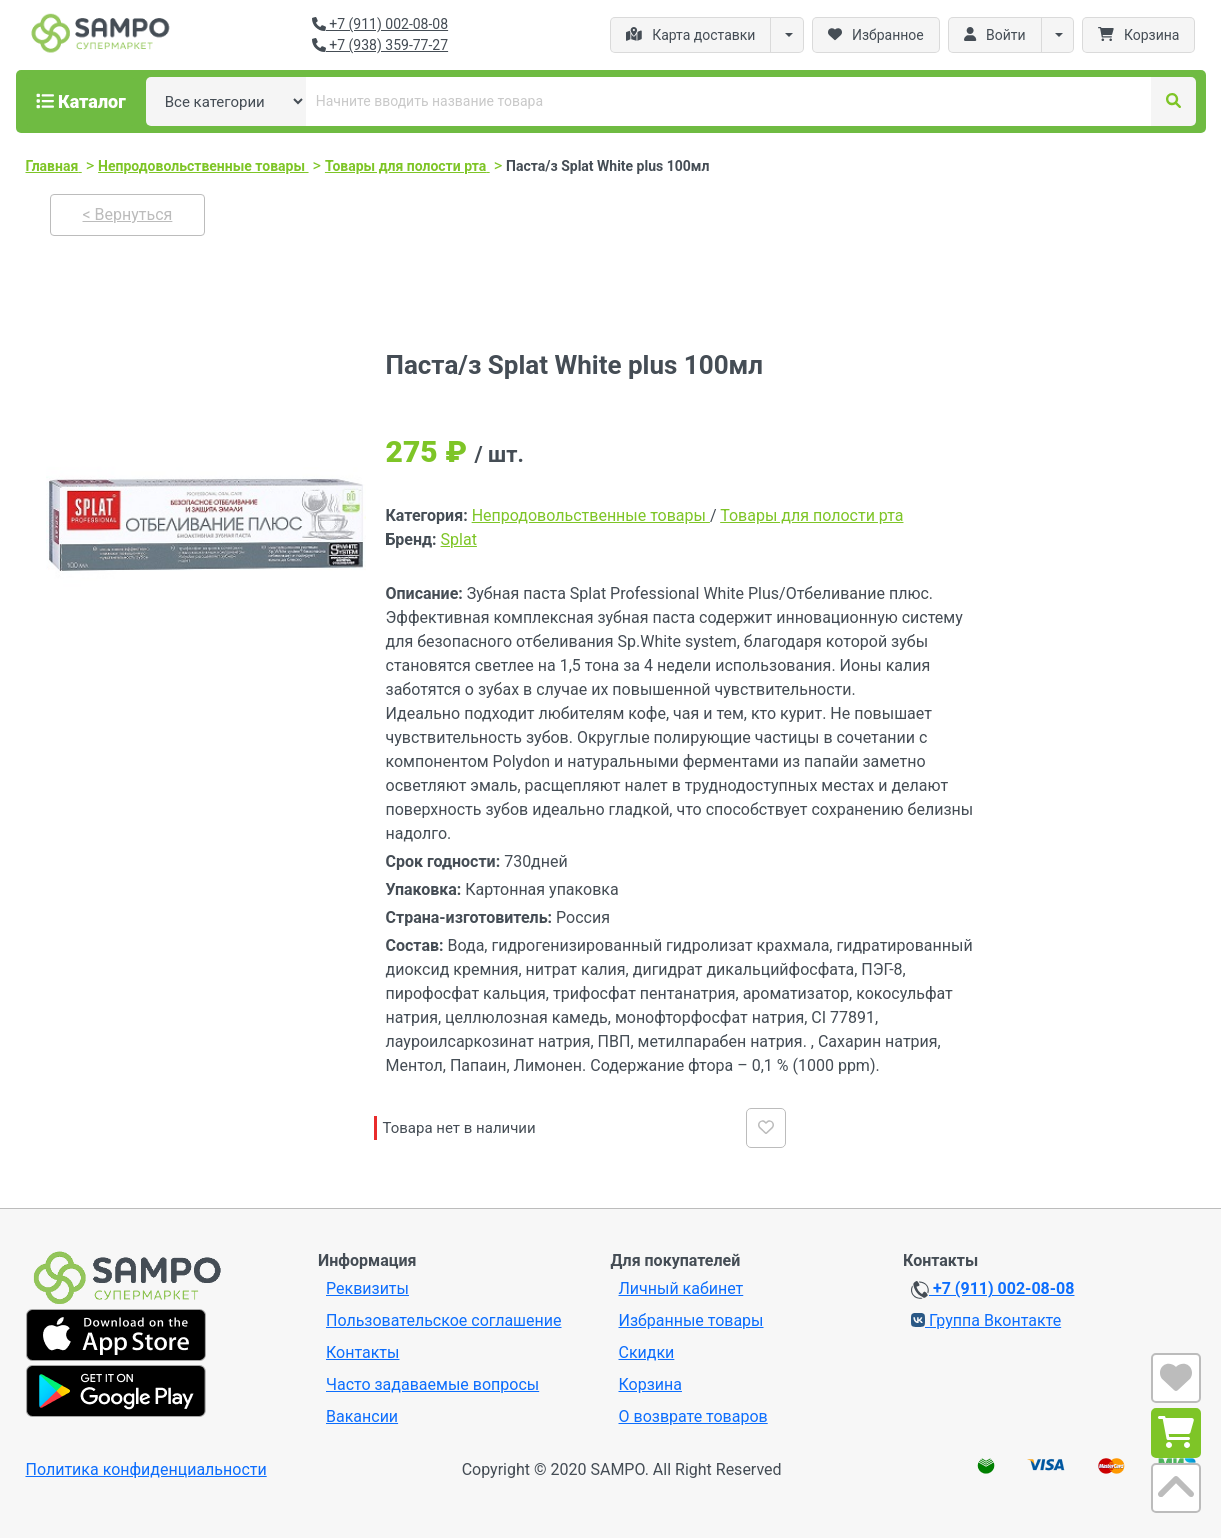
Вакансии (362, 1416)
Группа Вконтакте (986, 1320)
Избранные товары (691, 1320)
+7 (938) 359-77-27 (380, 45)
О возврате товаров (693, 1416)
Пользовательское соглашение (444, 1320)
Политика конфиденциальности (146, 1469)
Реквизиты (367, 1288)
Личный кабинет (681, 1288)
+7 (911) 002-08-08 (380, 24)
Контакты (362, 1352)
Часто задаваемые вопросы (432, 1384)
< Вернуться (128, 214)
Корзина (650, 1384)
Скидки (647, 1352)
